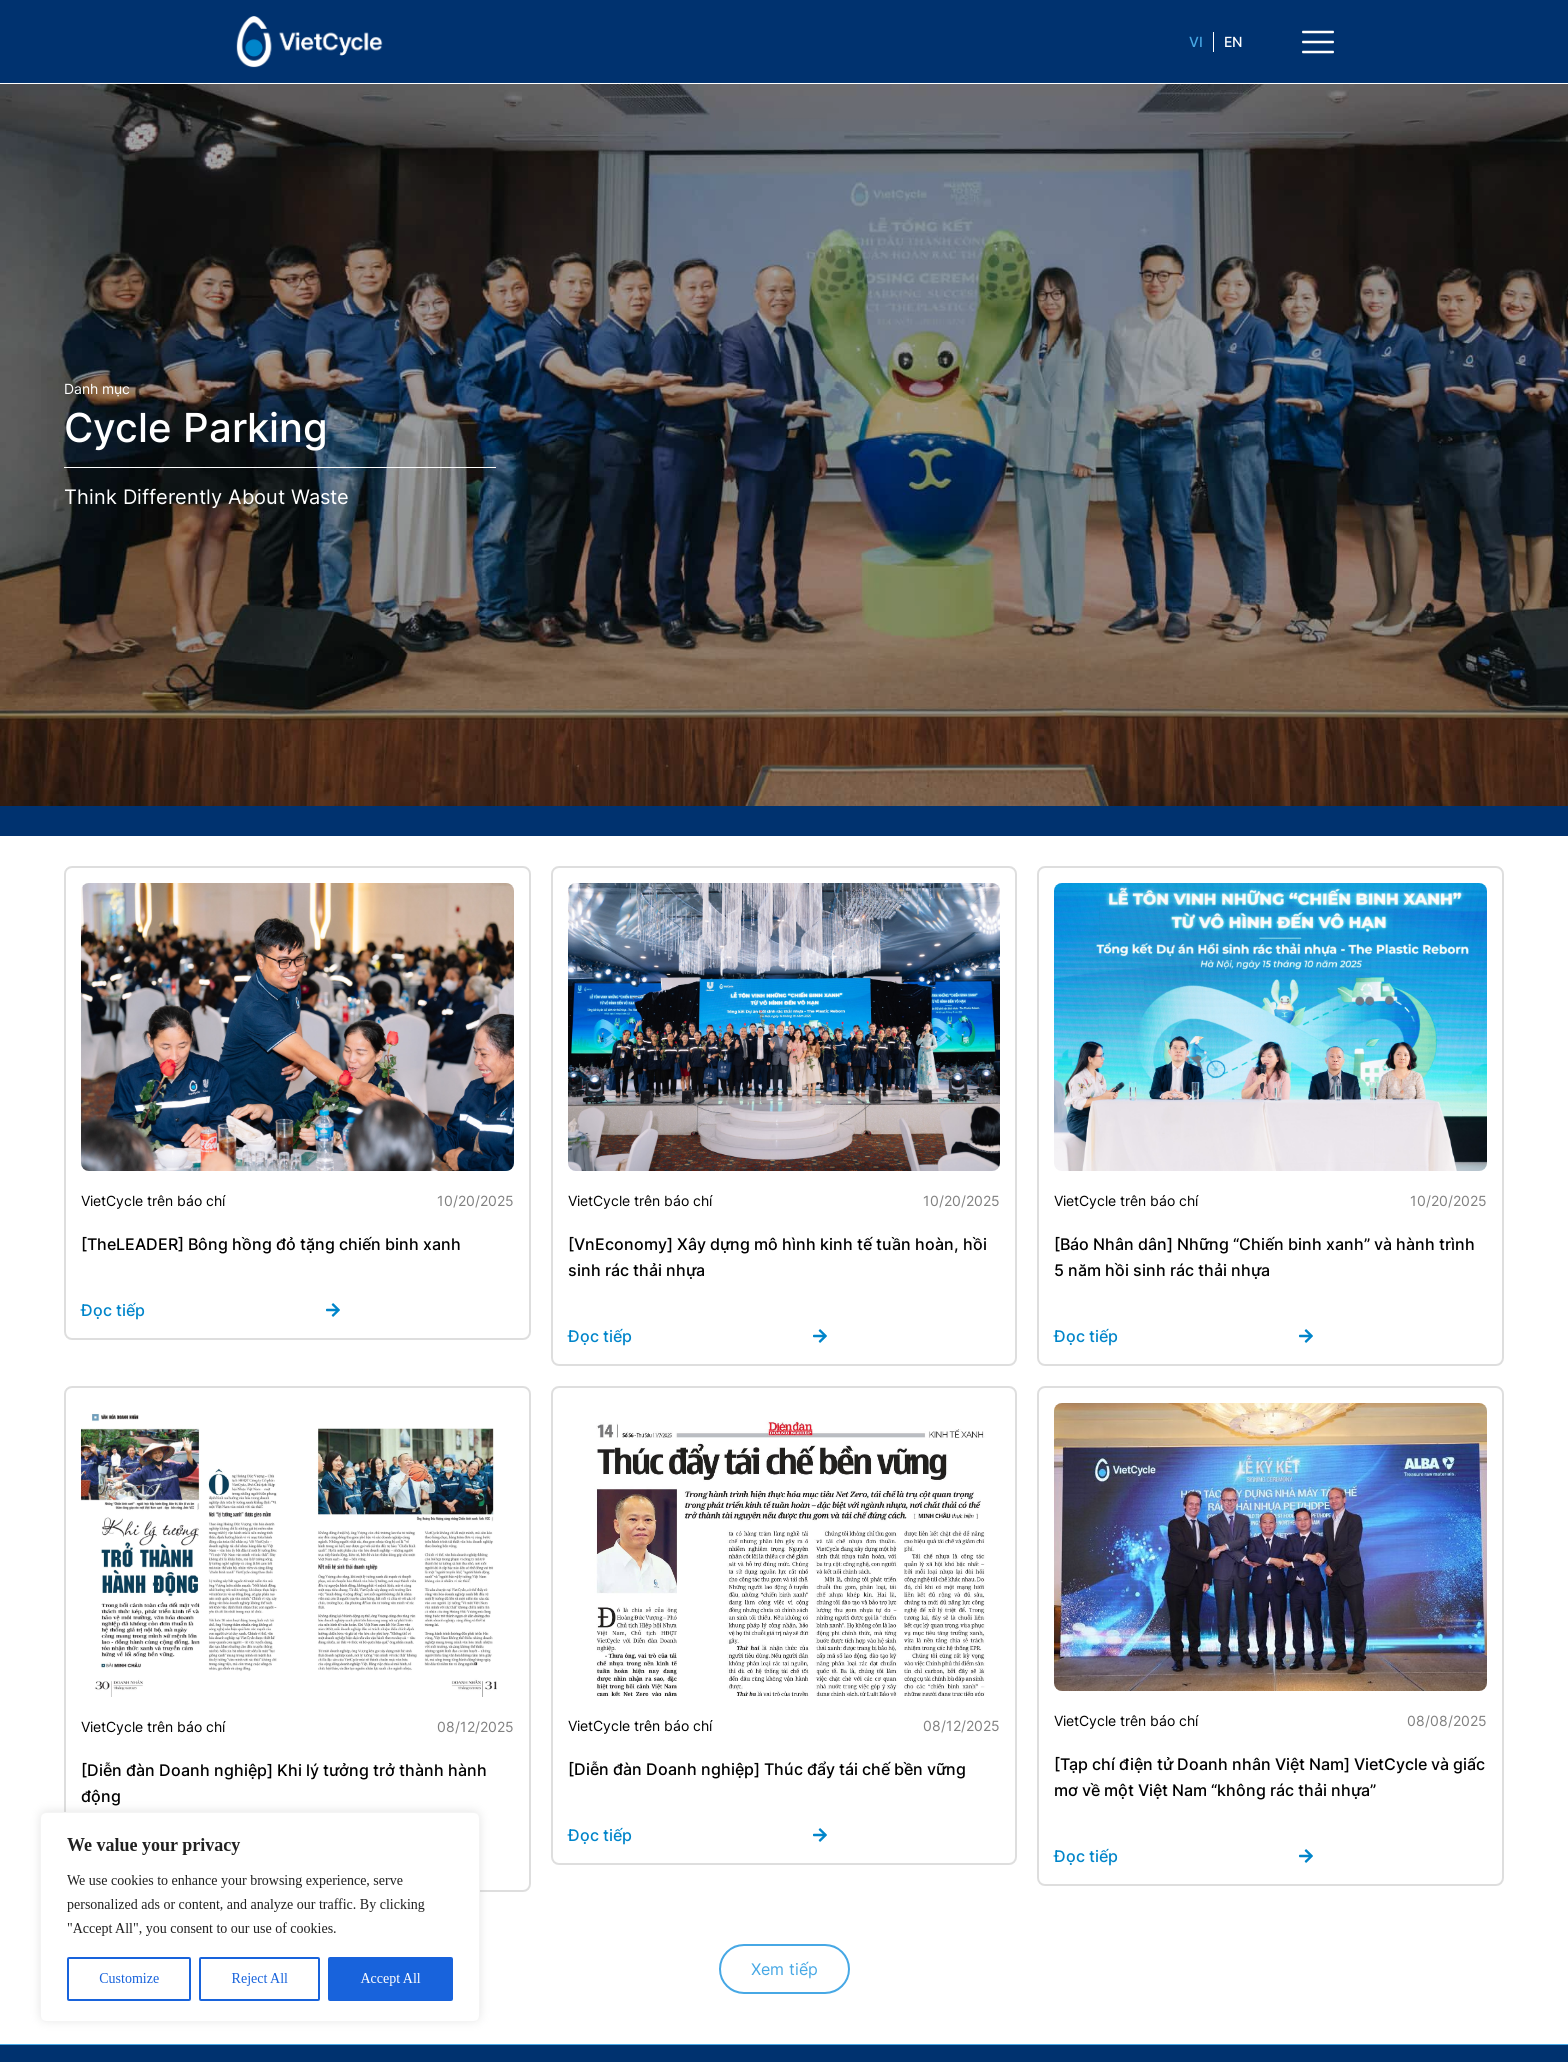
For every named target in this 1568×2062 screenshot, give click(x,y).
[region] (260, 1917)
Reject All (260, 1978)
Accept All (390, 1978)
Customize (129, 1978)
